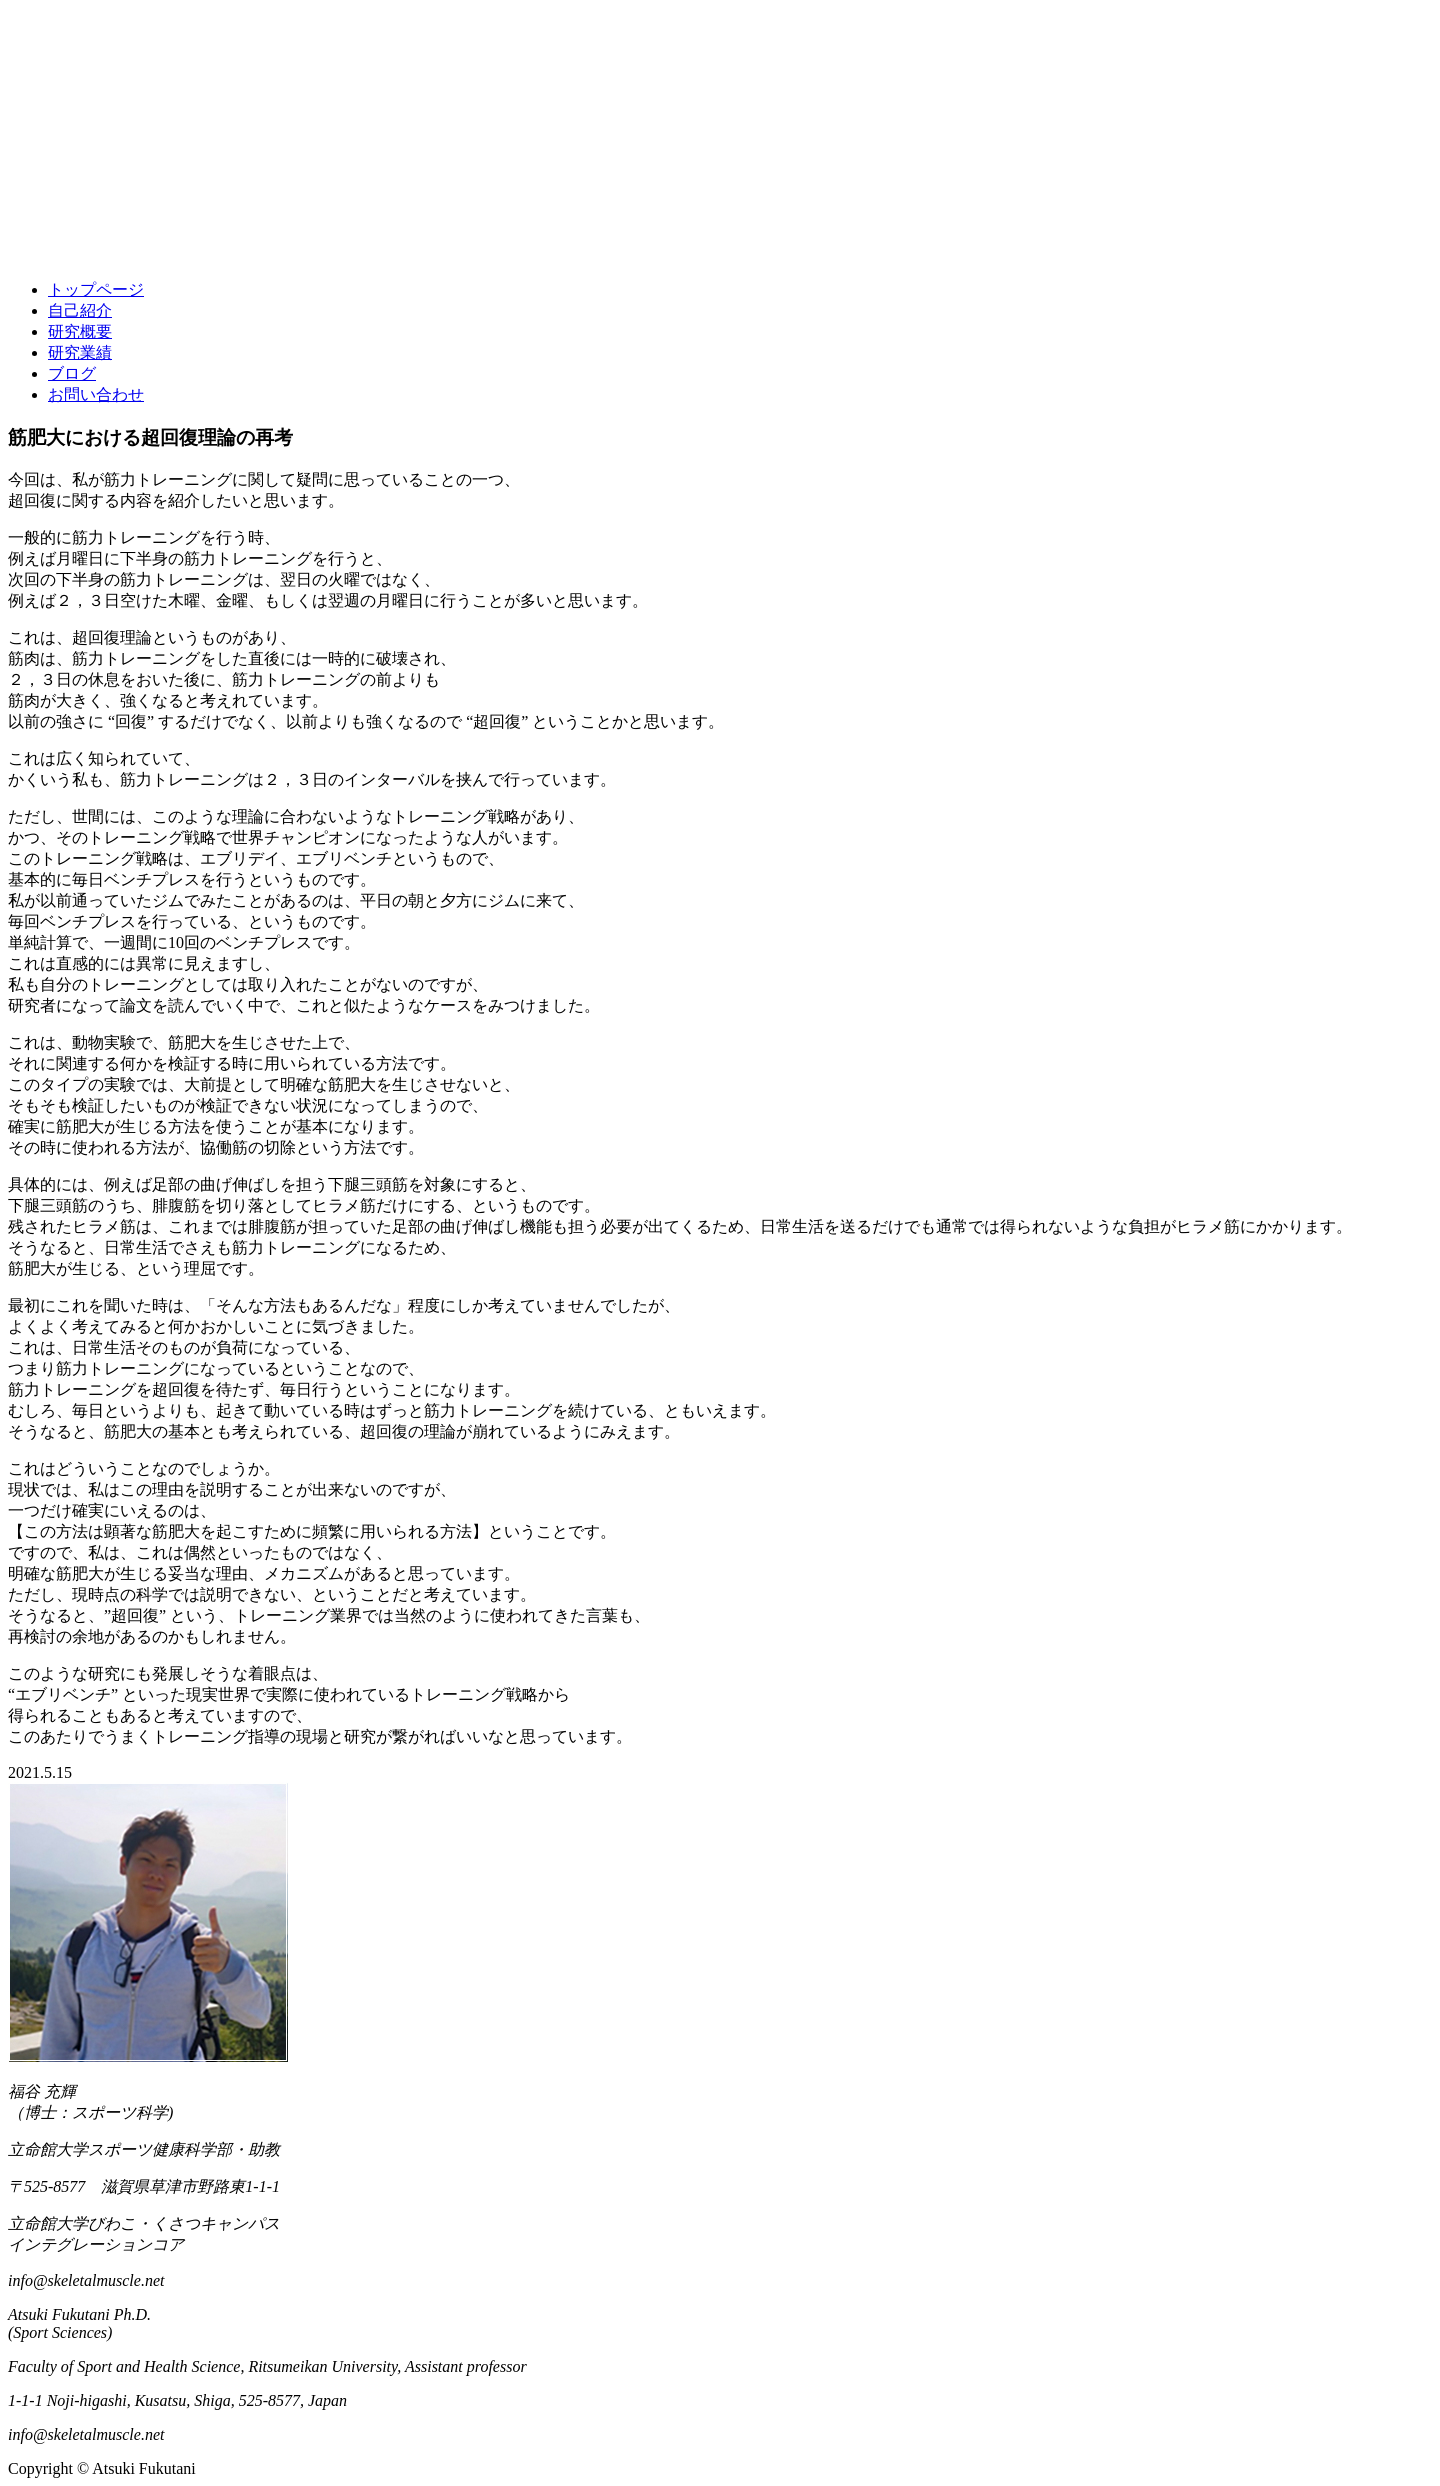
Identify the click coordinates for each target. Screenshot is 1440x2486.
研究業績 (80, 352)
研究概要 (80, 331)
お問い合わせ (96, 394)
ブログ (72, 373)
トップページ (96, 289)
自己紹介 (80, 310)
